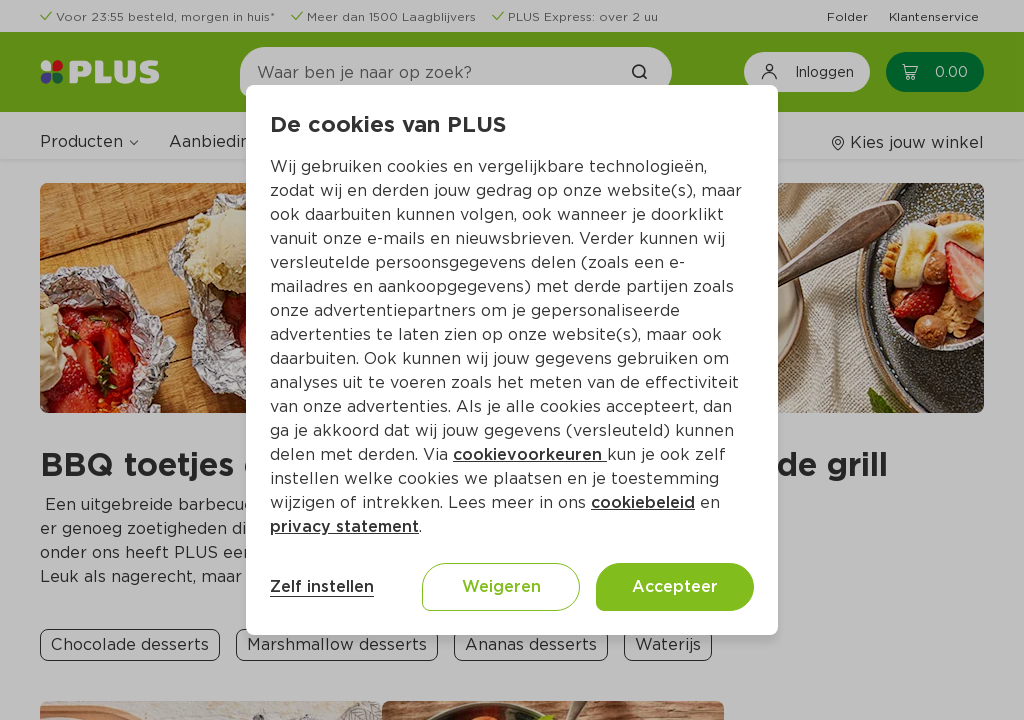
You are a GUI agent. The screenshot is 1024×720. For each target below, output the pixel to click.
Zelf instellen (322, 586)
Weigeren (501, 586)
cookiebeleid (643, 502)
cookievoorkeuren (530, 454)
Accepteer (675, 586)
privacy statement (344, 526)
